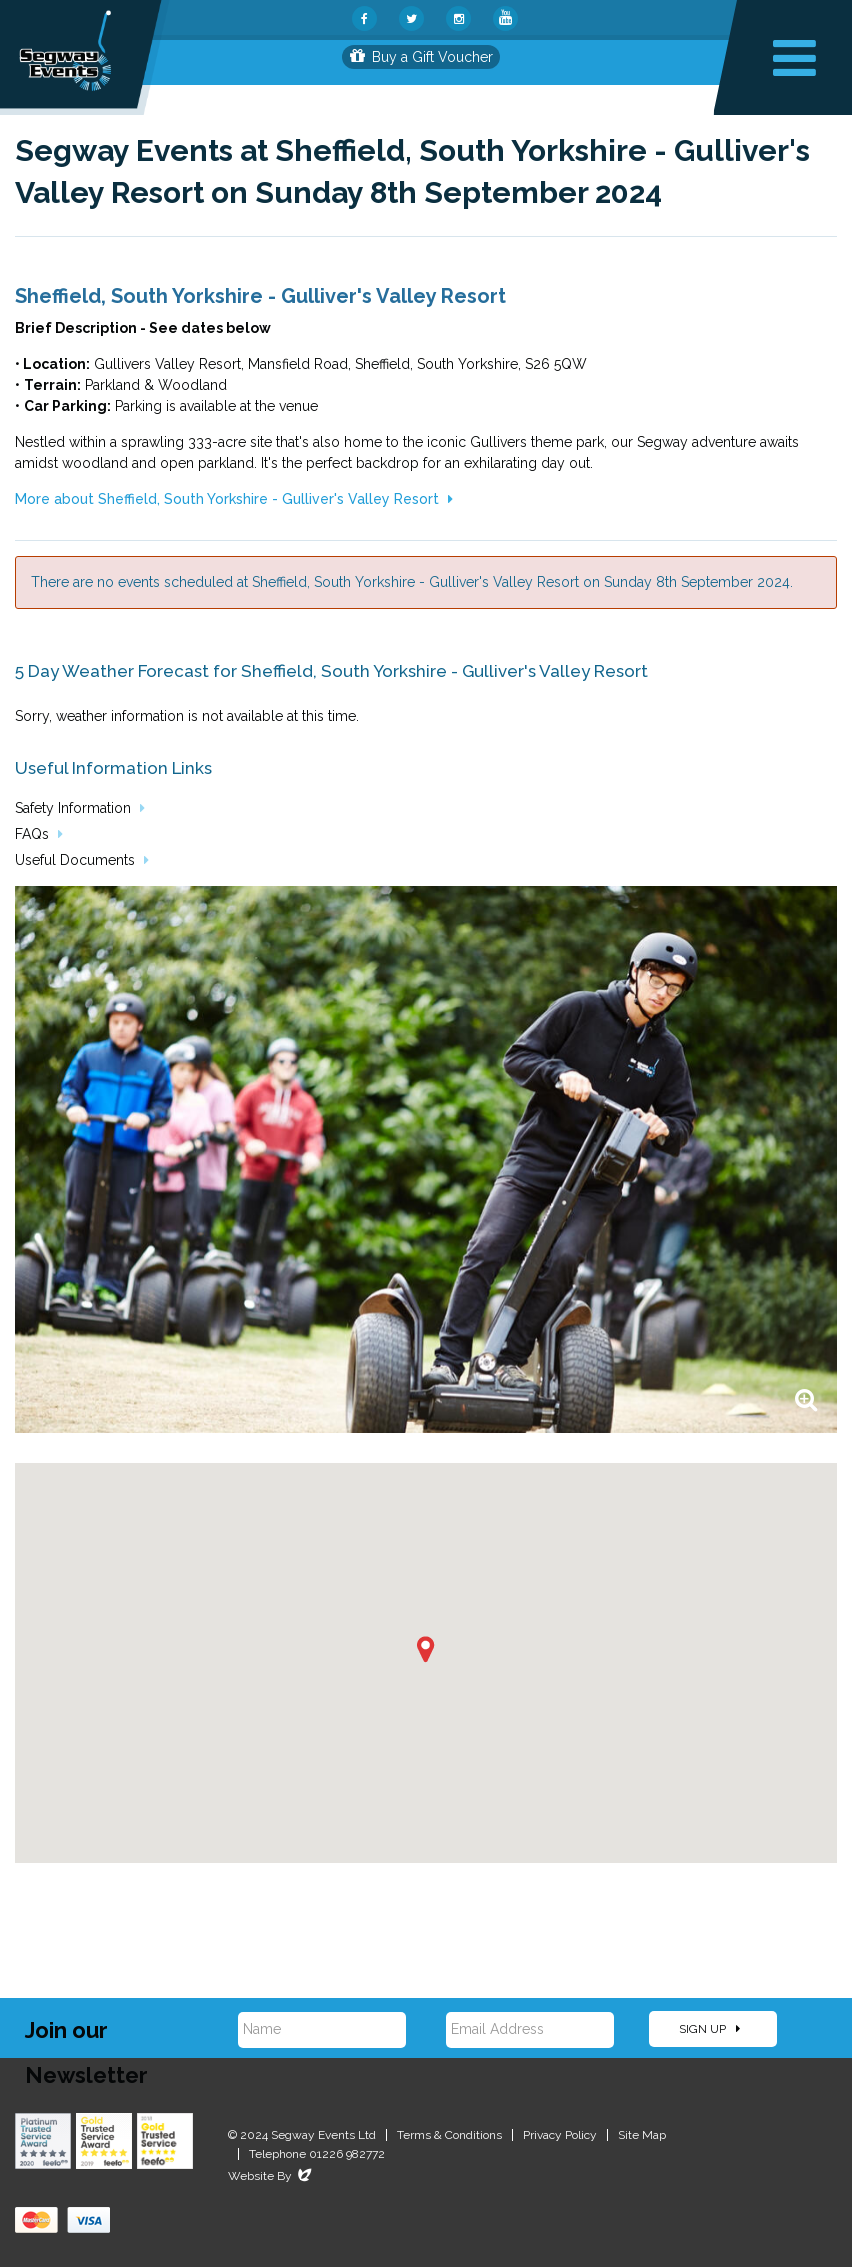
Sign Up (709, 2029)
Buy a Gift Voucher (421, 57)
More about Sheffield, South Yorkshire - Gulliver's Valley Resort (234, 499)
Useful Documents (82, 860)
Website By (271, 2176)
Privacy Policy (560, 2135)
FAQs (39, 834)
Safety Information (80, 808)
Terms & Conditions (449, 2135)
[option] (426, 1159)
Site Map (642, 2135)
